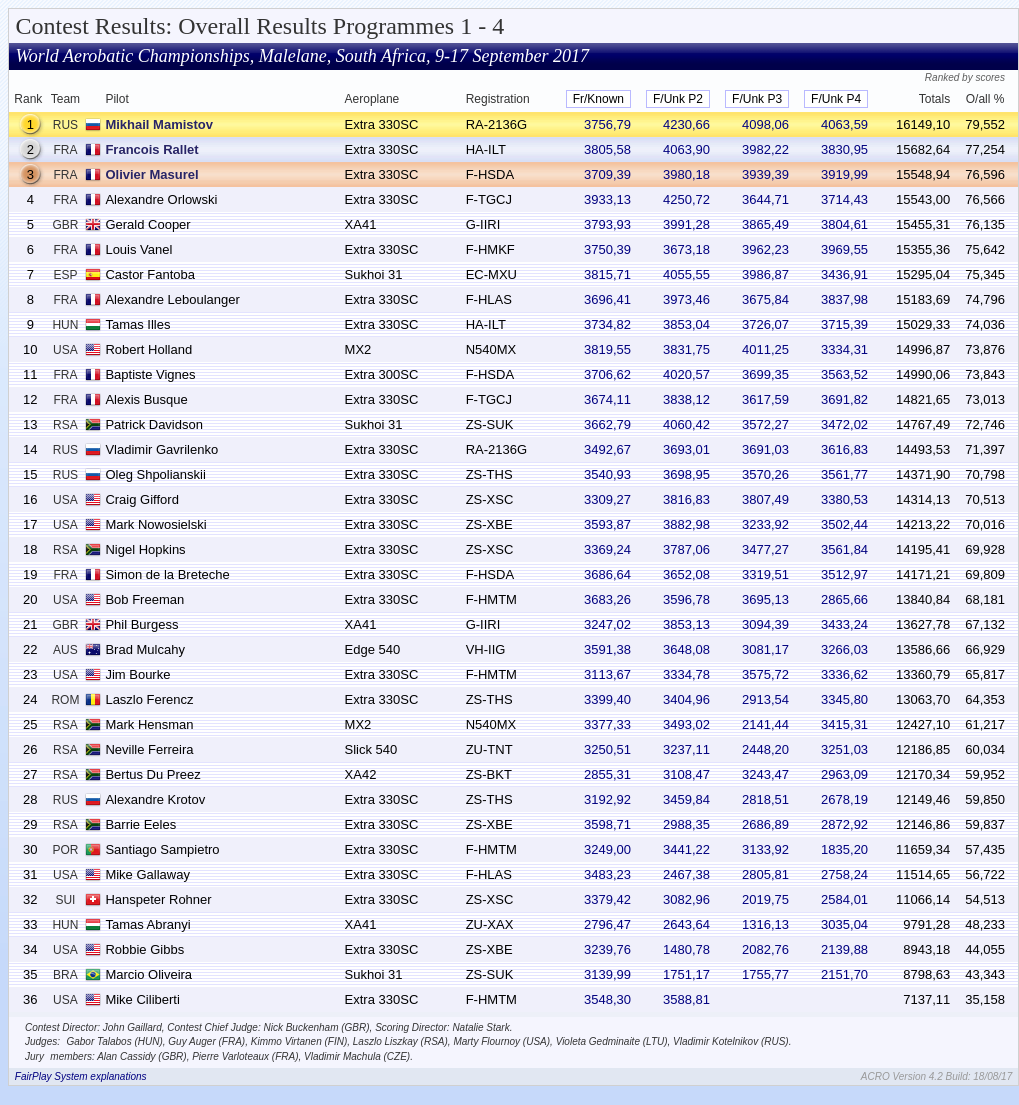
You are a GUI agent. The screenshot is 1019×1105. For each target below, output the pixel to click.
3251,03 (844, 749)
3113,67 (607, 674)
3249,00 (607, 849)
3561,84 (844, 549)
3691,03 (765, 449)
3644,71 (765, 199)
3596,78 (686, 599)
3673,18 (686, 249)
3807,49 (765, 499)
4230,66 (686, 124)
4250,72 (686, 199)
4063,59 (844, 124)
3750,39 (607, 249)
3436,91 (844, 274)
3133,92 (765, 849)
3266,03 (844, 649)
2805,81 (765, 874)
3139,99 (607, 974)
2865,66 (844, 599)
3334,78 (686, 674)
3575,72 (765, 674)
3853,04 (686, 324)
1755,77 (765, 974)
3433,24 (844, 624)
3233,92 (765, 524)
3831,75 (686, 349)
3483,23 (607, 874)
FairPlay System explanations (81, 1076)
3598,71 (607, 824)
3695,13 (765, 599)
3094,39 (765, 624)
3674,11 (607, 399)
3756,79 (607, 124)
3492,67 (607, 449)
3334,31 (844, 349)
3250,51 (607, 749)
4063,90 (686, 149)
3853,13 (686, 624)
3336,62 (844, 674)
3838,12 (686, 399)
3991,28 (686, 224)
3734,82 (607, 324)
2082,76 (765, 949)
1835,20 (844, 849)
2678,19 (844, 799)
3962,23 (765, 249)
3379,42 (607, 899)
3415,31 (844, 724)
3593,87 (607, 524)
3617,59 (765, 399)
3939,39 (765, 174)
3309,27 (607, 499)
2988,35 (686, 824)
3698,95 (686, 474)
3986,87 (765, 274)
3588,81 (686, 999)
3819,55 (607, 349)
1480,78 (686, 949)
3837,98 (844, 299)
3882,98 (686, 524)
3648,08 (686, 649)
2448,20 (765, 749)
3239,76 (607, 949)
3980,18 (686, 174)
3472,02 (844, 424)
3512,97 (844, 574)
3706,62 (607, 374)
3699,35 (765, 374)
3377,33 (607, 724)
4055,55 (686, 274)
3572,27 (765, 424)
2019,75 (765, 899)
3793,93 (607, 224)
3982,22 (765, 149)
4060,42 (686, 424)
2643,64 (686, 924)
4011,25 (765, 349)
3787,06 (686, 549)
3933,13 (607, 199)
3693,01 (686, 449)
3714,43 (844, 199)
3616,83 (844, 449)
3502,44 (844, 524)
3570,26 (765, 474)
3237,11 (686, 749)
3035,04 (844, 924)
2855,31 (607, 774)
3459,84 (686, 799)
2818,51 (765, 799)
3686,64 (607, 574)
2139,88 (844, 949)
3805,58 (607, 149)
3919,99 (844, 174)
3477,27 (765, 549)
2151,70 (844, 974)
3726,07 (765, 324)
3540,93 (607, 474)
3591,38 (607, 649)
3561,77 (844, 474)
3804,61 (844, 224)
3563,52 (844, 374)
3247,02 (607, 624)
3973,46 (686, 299)
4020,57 (686, 374)
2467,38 (686, 874)
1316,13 (765, 924)
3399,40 (607, 699)
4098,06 (765, 124)
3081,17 (765, 649)
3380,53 (844, 499)
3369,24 (607, 549)
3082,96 (686, 899)
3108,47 (686, 774)
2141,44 (765, 724)
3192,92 (607, 799)
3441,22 (686, 849)
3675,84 (765, 299)
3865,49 (765, 224)
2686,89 (765, 824)
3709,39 (607, 174)
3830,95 (844, 149)
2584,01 (844, 899)
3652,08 (686, 574)
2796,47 (607, 924)
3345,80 (844, 699)
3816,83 (686, 499)
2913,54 (765, 699)
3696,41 (607, 299)
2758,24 (844, 874)
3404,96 (686, 699)
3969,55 (844, 249)
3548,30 (607, 999)
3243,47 (765, 774)
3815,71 (607, 274)
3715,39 (844, 324)
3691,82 (844, 399)
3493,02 (686, 724)
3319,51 (765, 574)
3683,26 (607, 599)
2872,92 (844, 824)
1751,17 (686, 974)
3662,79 (607, 424)
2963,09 (844, 774)
